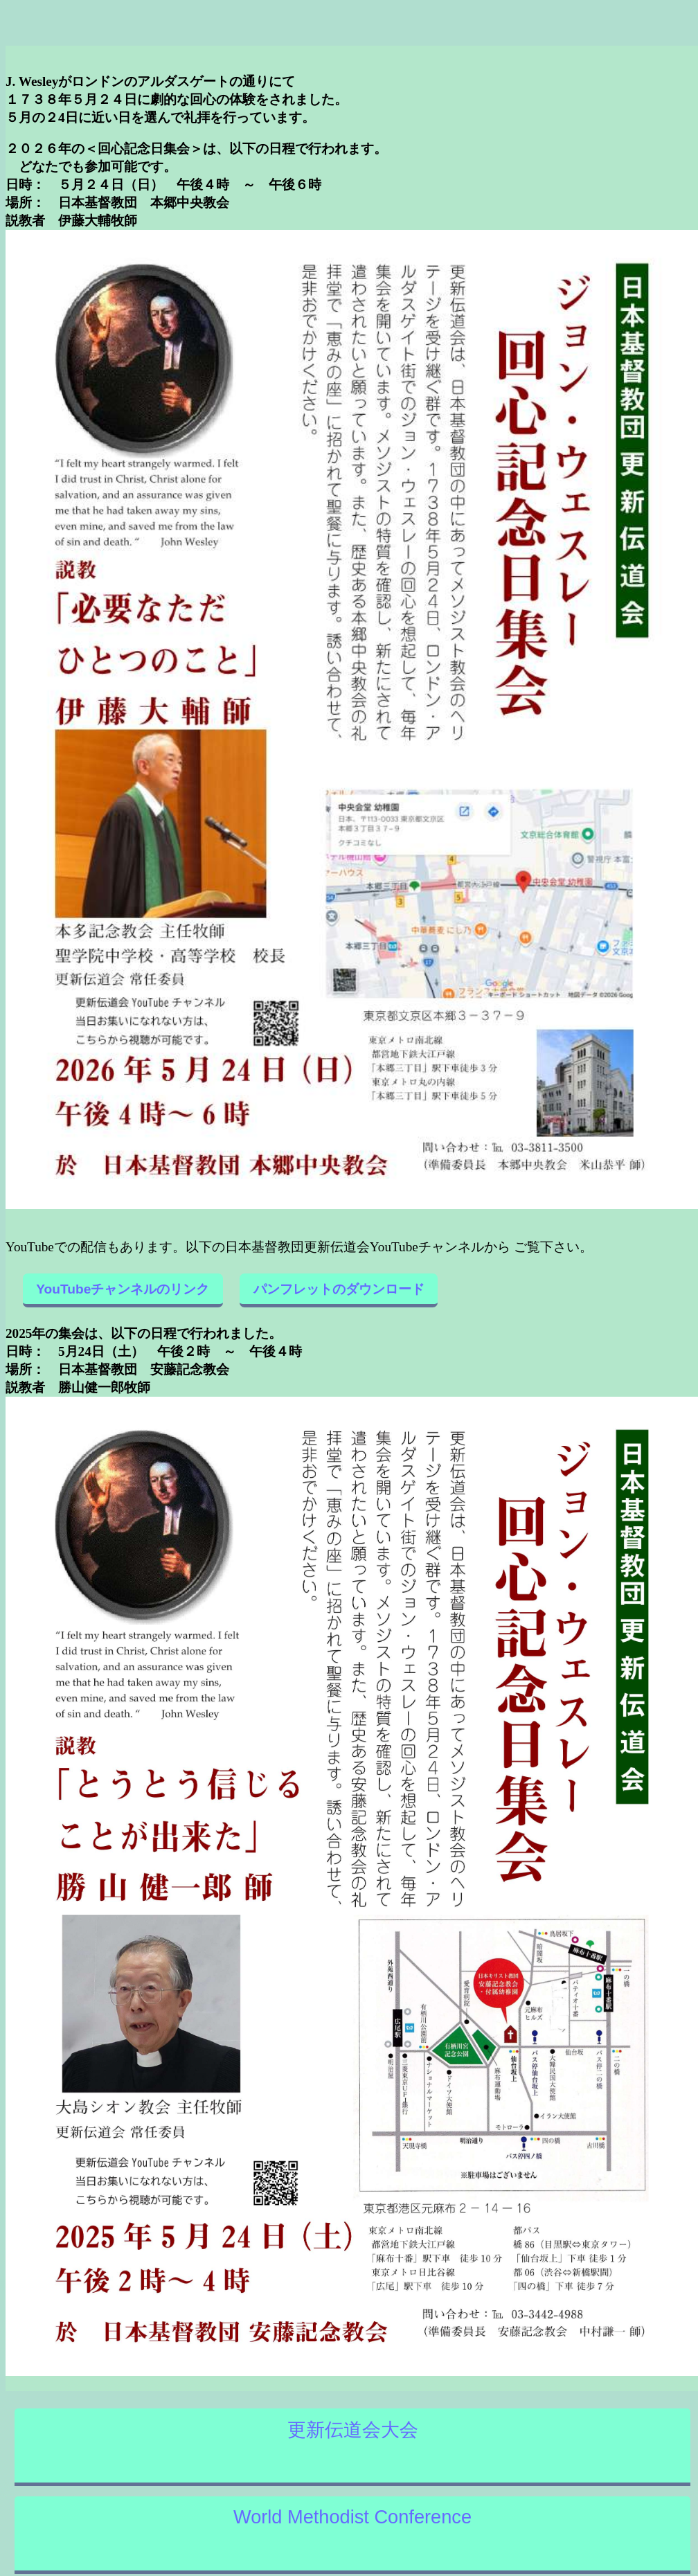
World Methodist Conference (352, 2517)
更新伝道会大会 (352, 2429)
